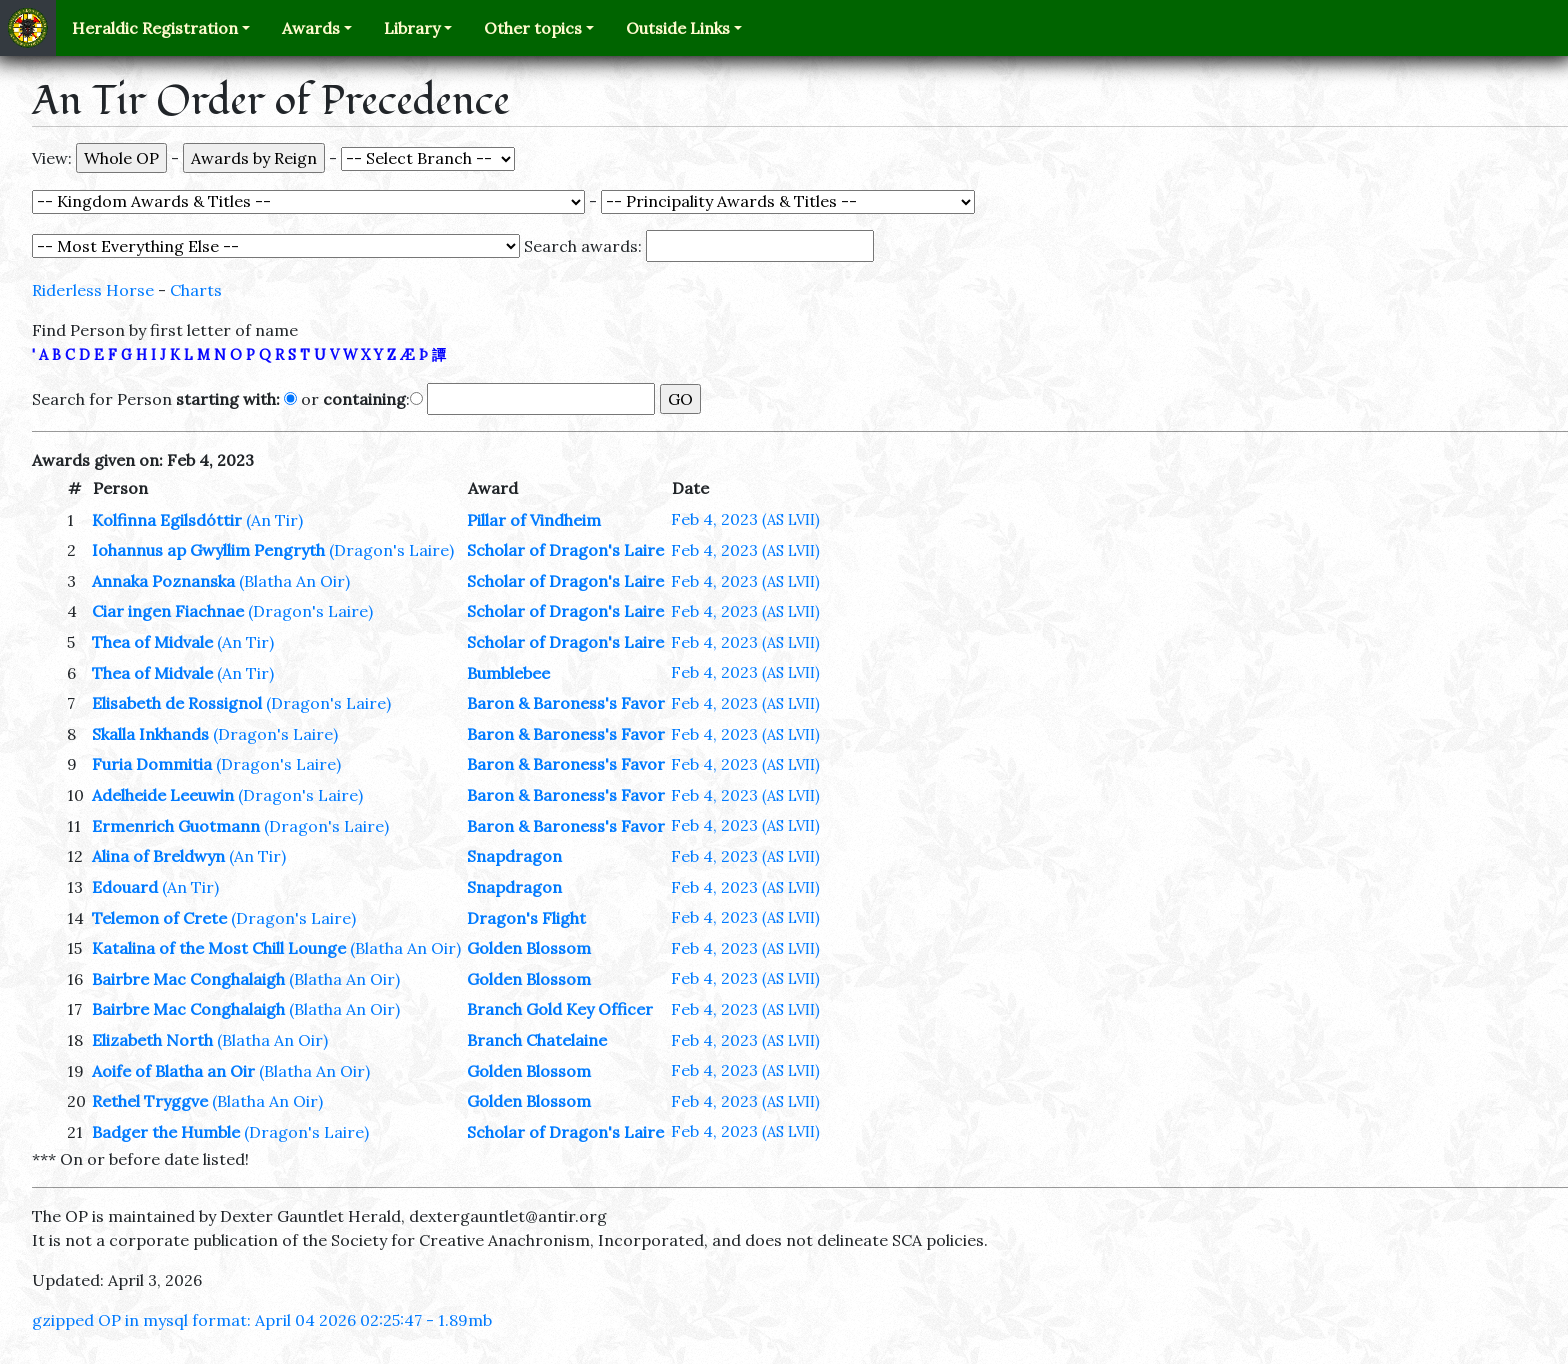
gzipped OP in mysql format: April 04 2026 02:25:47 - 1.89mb (262, 1320)
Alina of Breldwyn (158, 856)
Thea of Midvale (152, 642)
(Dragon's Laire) (391, 550)
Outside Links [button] (678, 28)
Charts (196, 290)
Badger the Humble (166, 1132)
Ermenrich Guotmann (176, 826)
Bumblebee (508, 673)
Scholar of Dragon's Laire (565, 550)
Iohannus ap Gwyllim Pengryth (208, 550)
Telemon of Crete (159, 918)
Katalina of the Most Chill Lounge (219, 948)
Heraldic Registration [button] (155, 28)
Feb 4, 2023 (745, 519)
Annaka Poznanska (163, 581)
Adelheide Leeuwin (163, 795)
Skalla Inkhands (150, 734)
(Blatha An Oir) (294, 581)
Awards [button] (311, 28)
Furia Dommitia (152, 764)
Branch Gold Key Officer (560, 1009)
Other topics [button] (533, 28)
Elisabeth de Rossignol (177, 703)
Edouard (125, 887)
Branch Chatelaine (537, 1040)
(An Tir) (274, 520)
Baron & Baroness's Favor (566, 703)
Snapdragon (514, 856)
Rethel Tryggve (150, 1101)
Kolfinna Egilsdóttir (167, 520)
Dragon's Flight (526, 918)
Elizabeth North (152, 1040)
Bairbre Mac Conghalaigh (188, 979)
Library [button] (412, 28)
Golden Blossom (529, 948)
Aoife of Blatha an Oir (173, 1071)
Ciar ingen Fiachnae (168, 611)
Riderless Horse (93, 290)
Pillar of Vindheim (534, 520)
